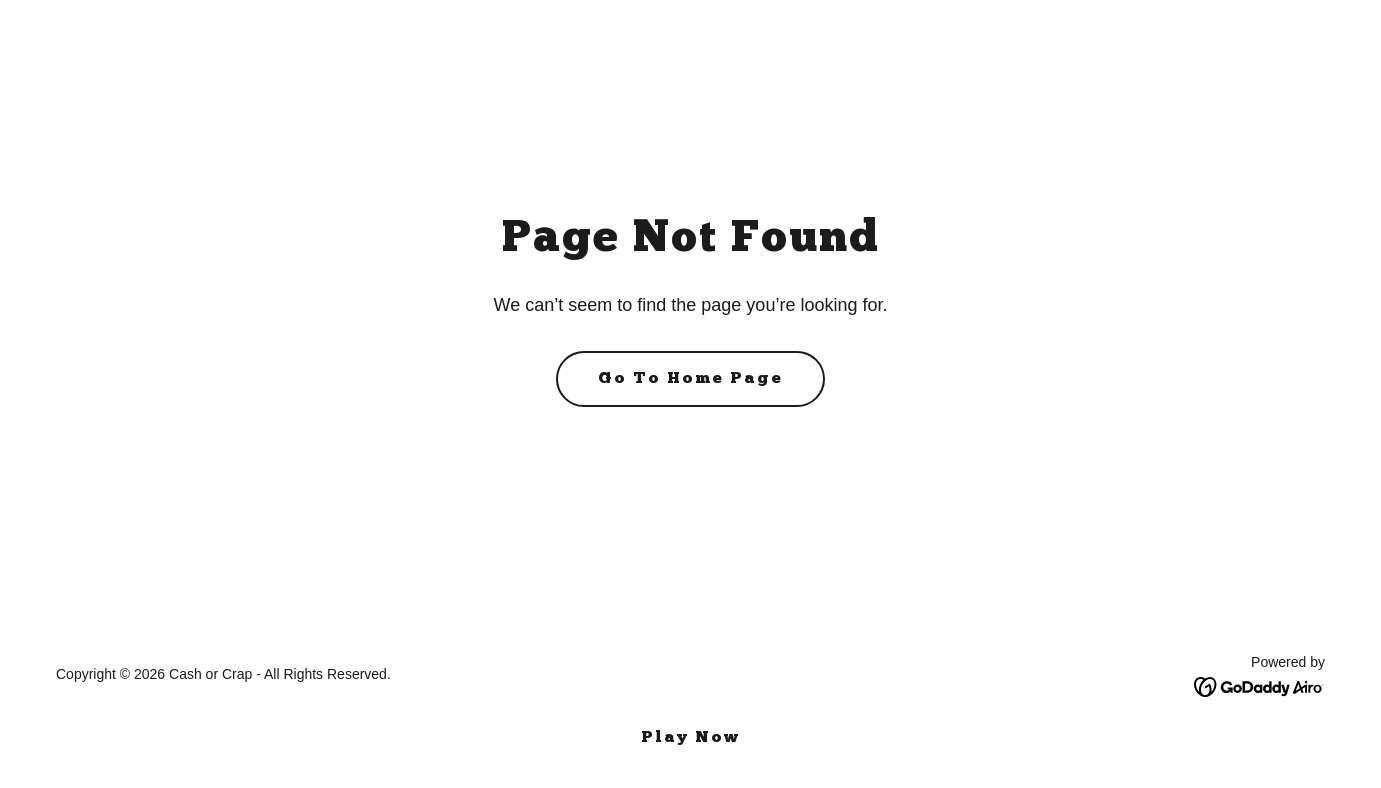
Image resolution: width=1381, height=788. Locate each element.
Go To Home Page (690, 379)
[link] (1259, 685)
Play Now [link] (690, 738)
